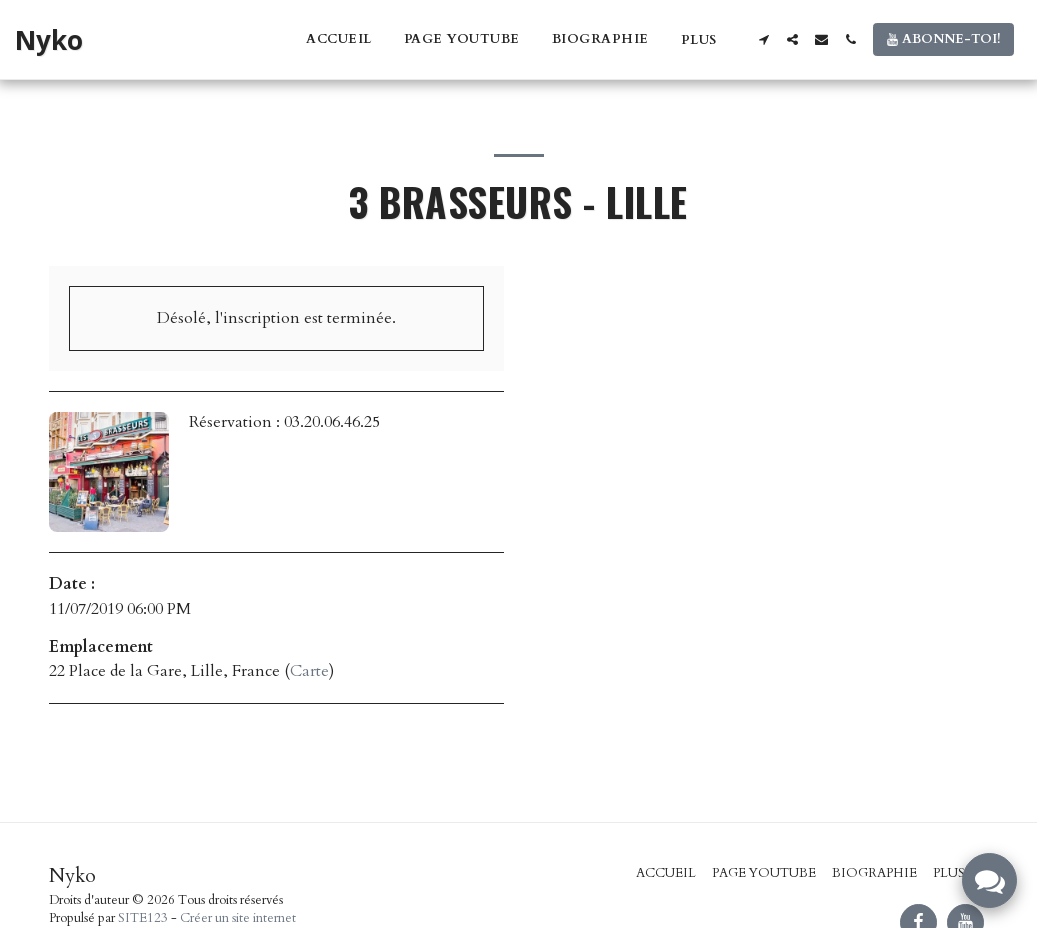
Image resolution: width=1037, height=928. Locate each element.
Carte (309, 671)
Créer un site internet (238, 918)
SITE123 (143, 918)
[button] (763, 39)
